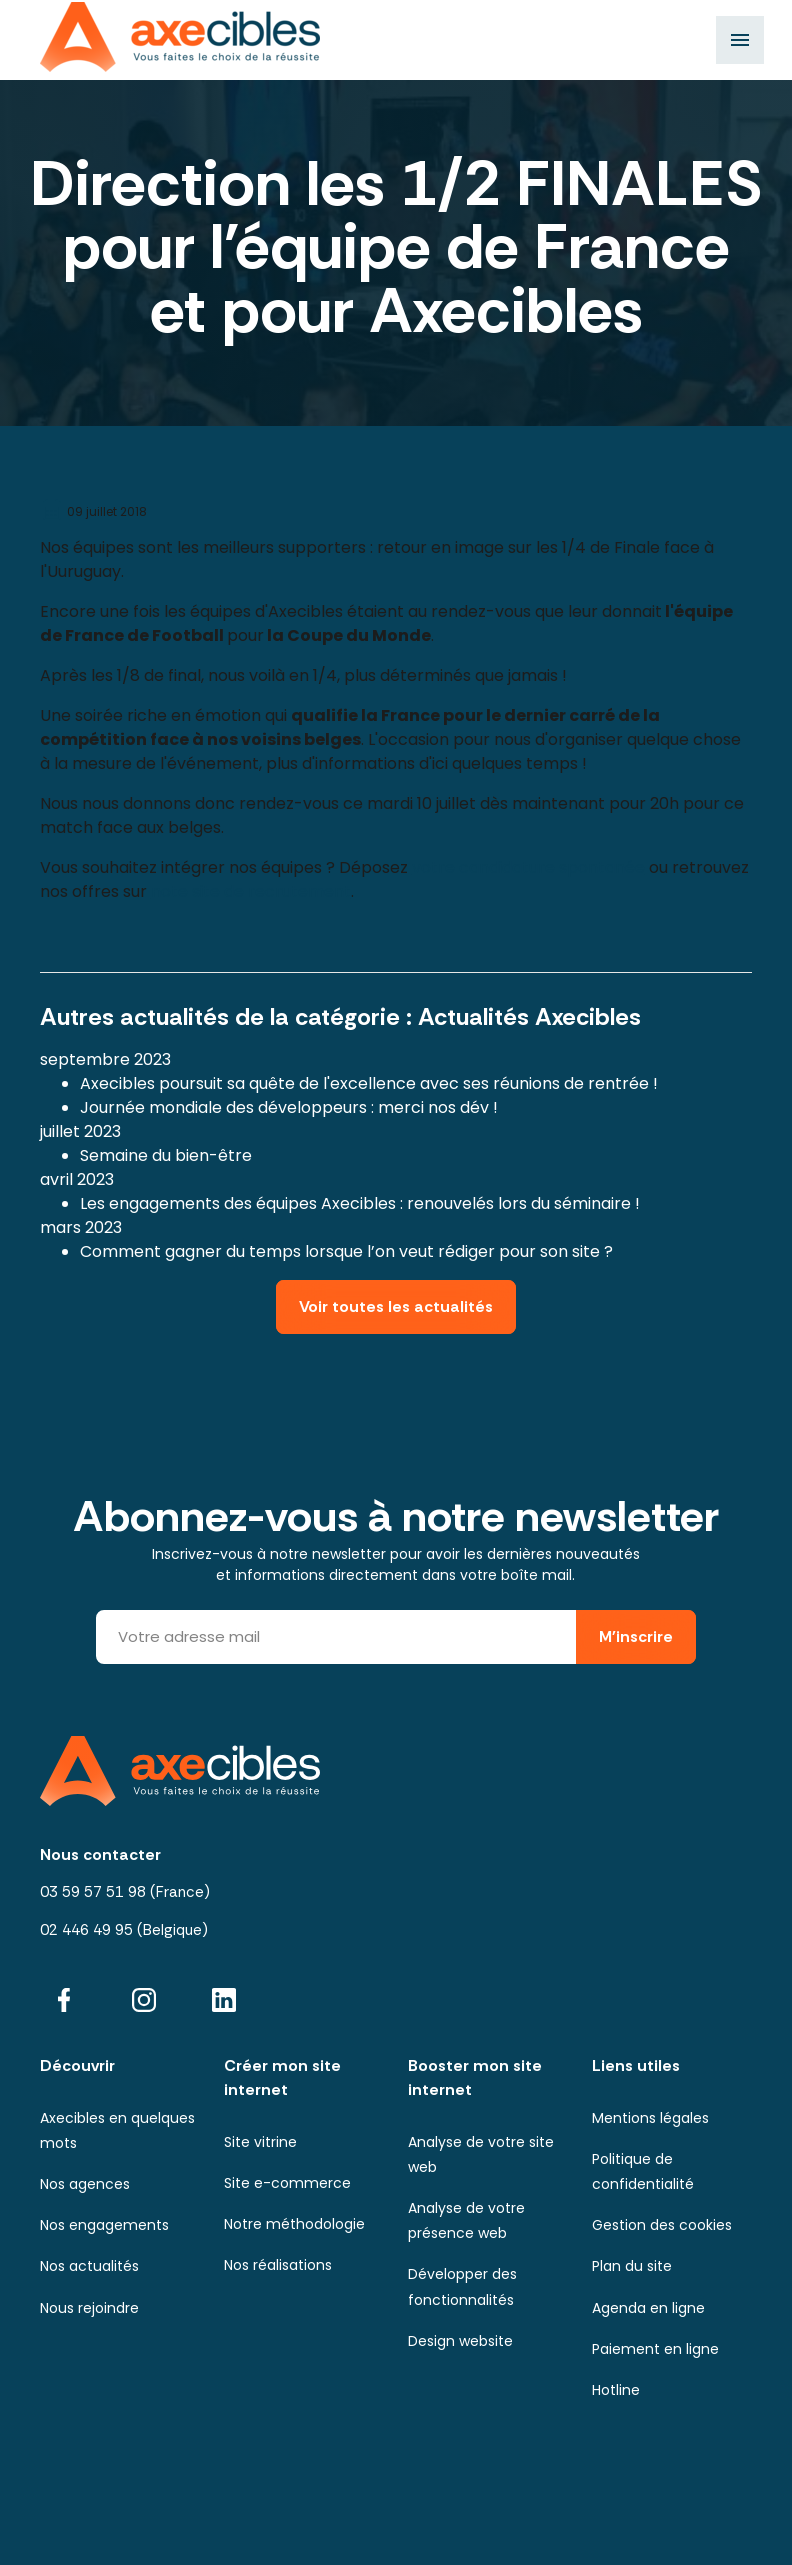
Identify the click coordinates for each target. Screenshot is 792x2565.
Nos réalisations (278, 2265)
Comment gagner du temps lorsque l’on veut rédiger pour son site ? (346, 1251)
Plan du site (632, 2266)
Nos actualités (89, 2266)
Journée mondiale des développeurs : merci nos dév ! (289, 1107)
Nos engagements (104, 2225)
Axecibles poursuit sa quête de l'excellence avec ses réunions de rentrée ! (369, 1083)
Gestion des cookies (662, 2225)
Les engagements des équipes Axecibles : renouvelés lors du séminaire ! (360, 1203)
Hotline (616, 2390)
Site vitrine (260, 2142)
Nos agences (85, 2184)
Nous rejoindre (89, 2308)
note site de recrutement (251, 891)
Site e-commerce (287, 2183)
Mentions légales (650, 2118)
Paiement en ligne (655, 2349)
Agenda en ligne (648, 2308)
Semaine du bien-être (166, 1155)
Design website (460, 2341)
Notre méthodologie (294, 2224)
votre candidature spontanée (528, 867)
